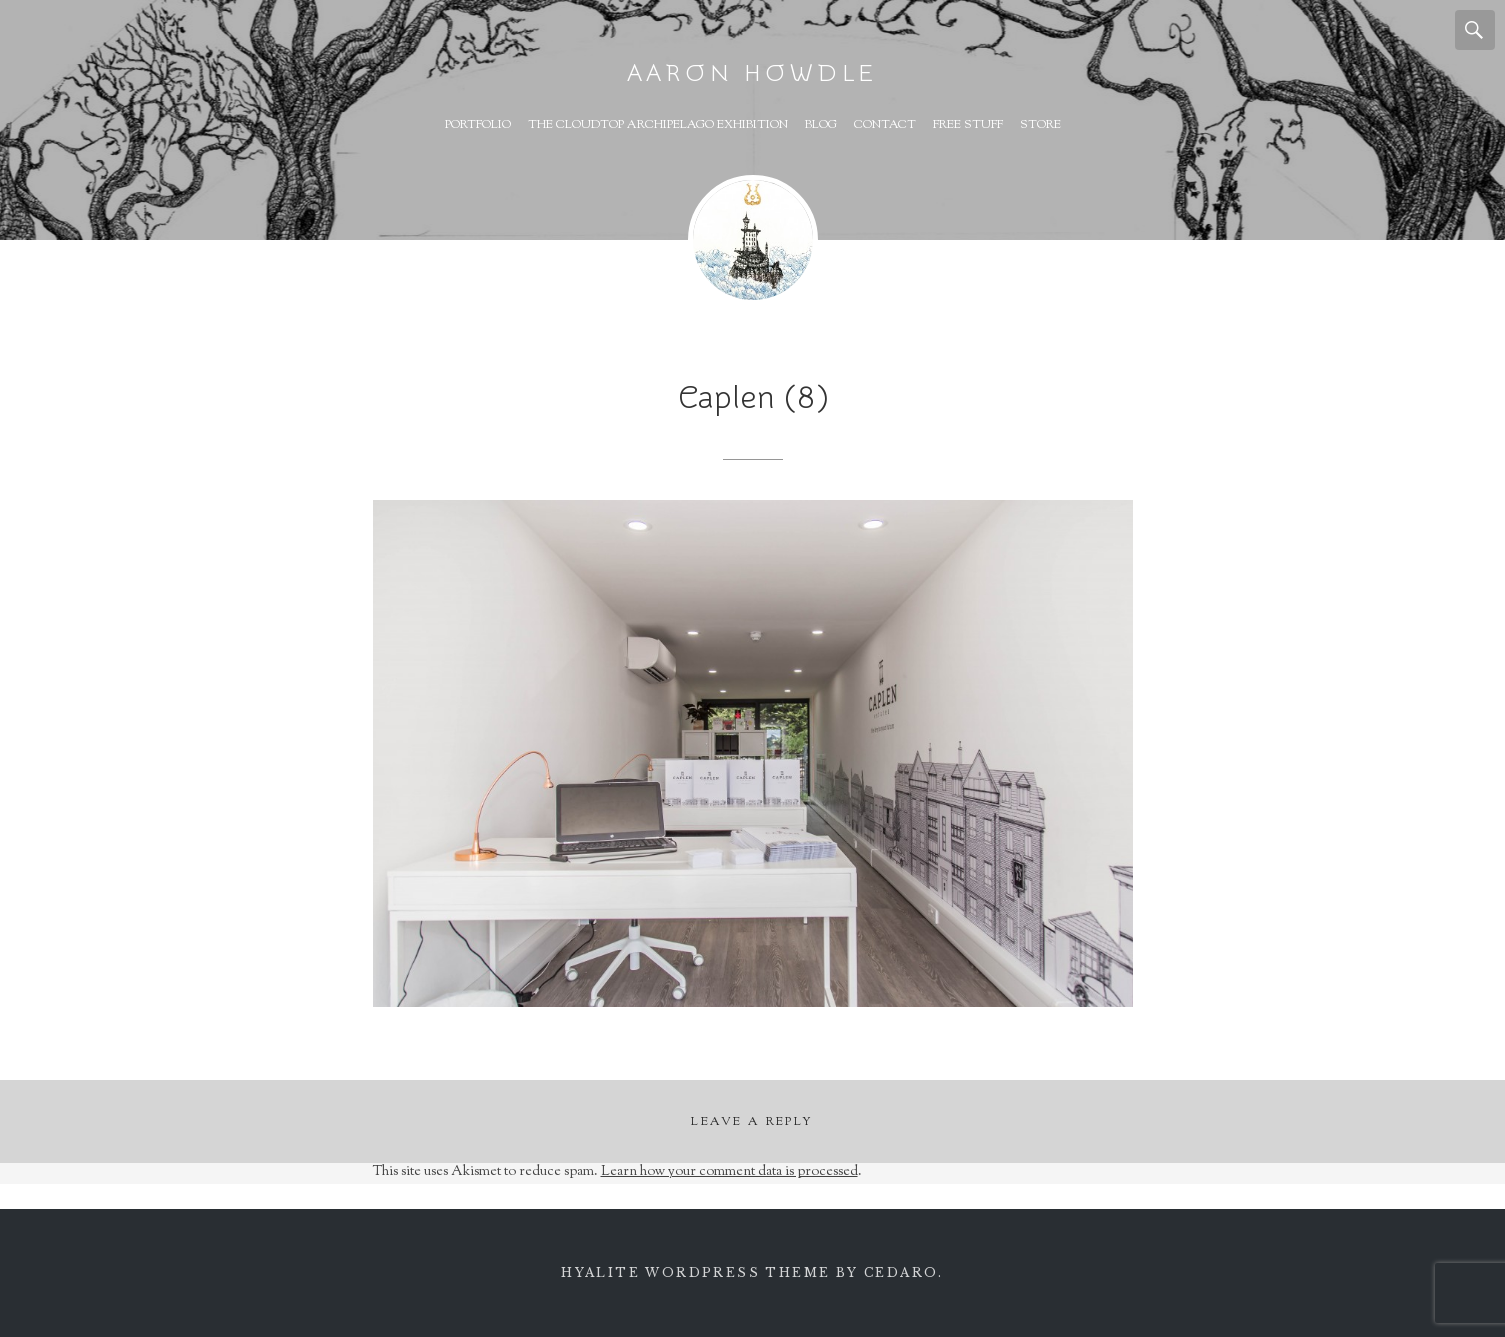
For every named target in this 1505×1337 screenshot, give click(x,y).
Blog (821, 125)
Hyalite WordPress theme (695, 1272)
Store (1040, 125)
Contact (885, 125)
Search (1475, 30)
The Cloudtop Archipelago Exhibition (658, 125)
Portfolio (478, 125)
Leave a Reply (752, 1122)
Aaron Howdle (753, 73)
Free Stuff (968, 125)
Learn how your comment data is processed (729, 1172)
